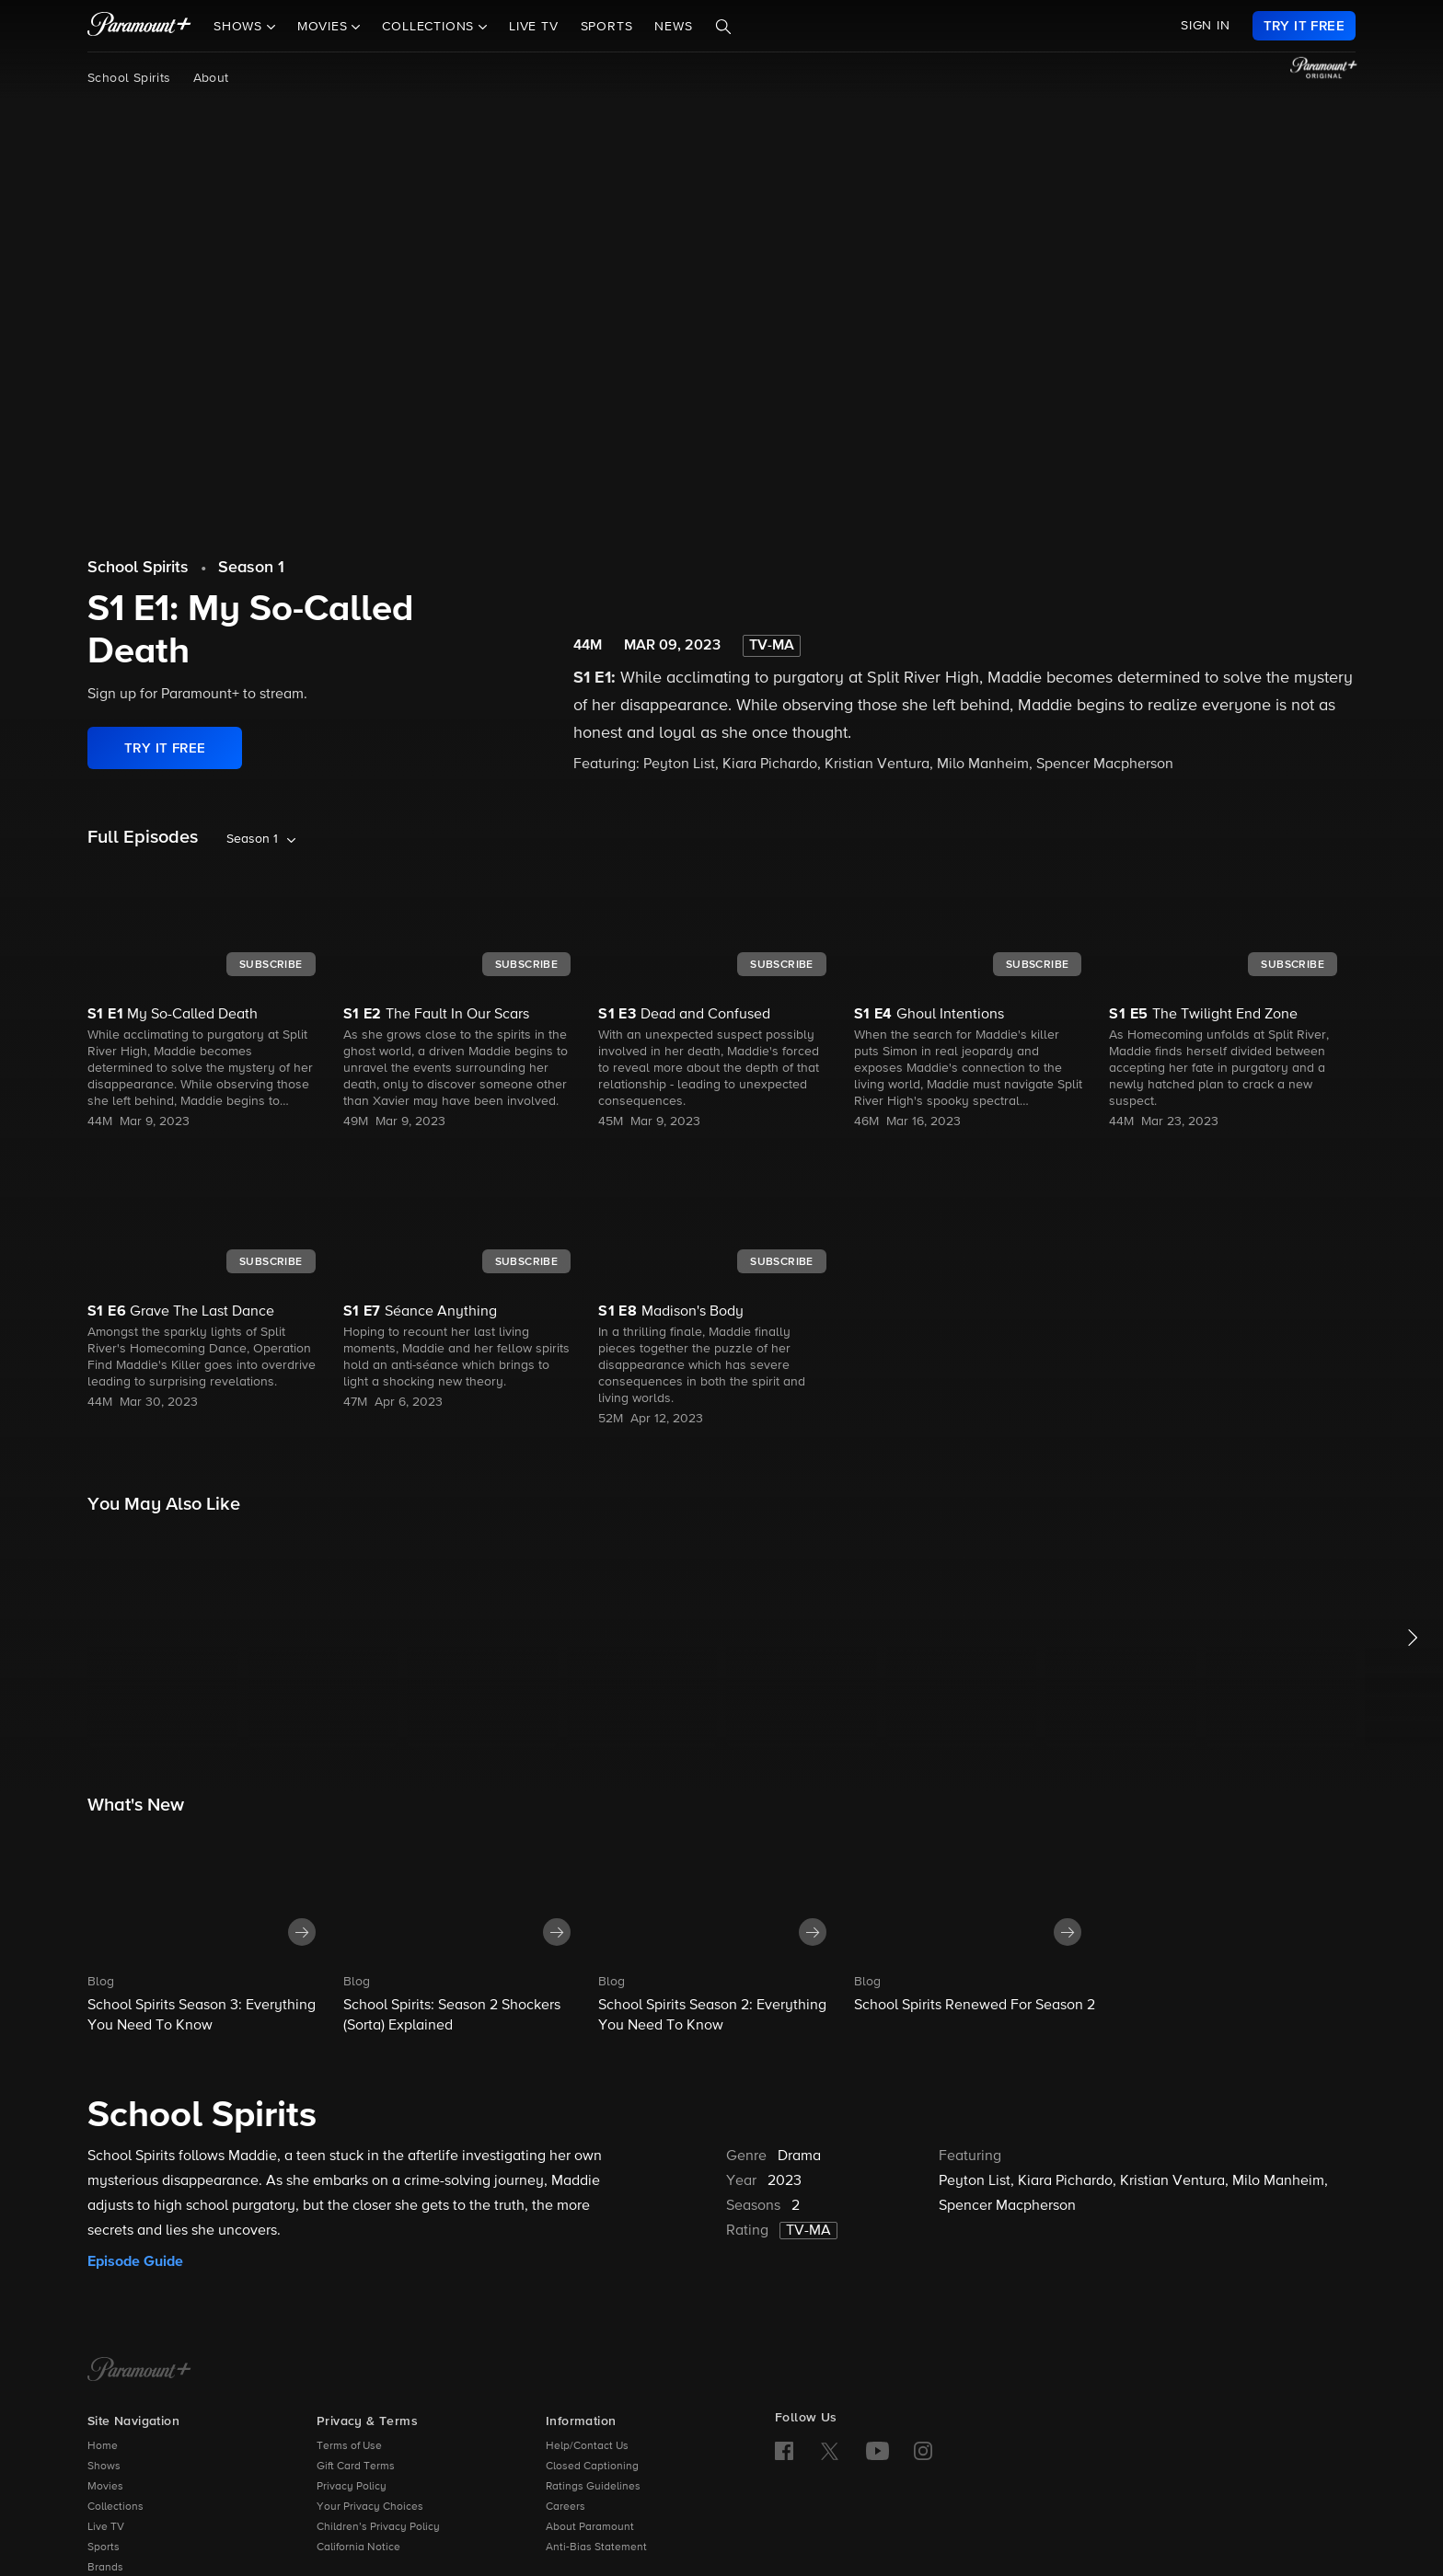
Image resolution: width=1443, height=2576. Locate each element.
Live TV (534, 26)
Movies (105, 2486)
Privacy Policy (352, 2486)
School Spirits (129, 78)
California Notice (358, 2547)
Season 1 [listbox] (252, 839)
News (673, 26)
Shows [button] (240, 26)
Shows (104, 2466)
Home (102, 2446)
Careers (565, 2507)
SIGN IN (1205, 25)
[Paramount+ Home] (139, 2371)
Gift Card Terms (356, 2466)
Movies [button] (324, 26)
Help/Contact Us (587, 2446)
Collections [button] (430, 26)
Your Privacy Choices (370, 2507)
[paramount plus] (139, 26)
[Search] (723, 26)
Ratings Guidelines (593, 2486)
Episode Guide (135, 2261)
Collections (115, 2507)
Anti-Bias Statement (596, 2547)
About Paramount (590, 2527)
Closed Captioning (592, 2466)
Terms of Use (349, 2446)
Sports (607, 26)
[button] (210, 1930)
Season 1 (251, 567)
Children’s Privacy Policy (378, 2527)
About (211, 78)
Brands (105, 2567)
